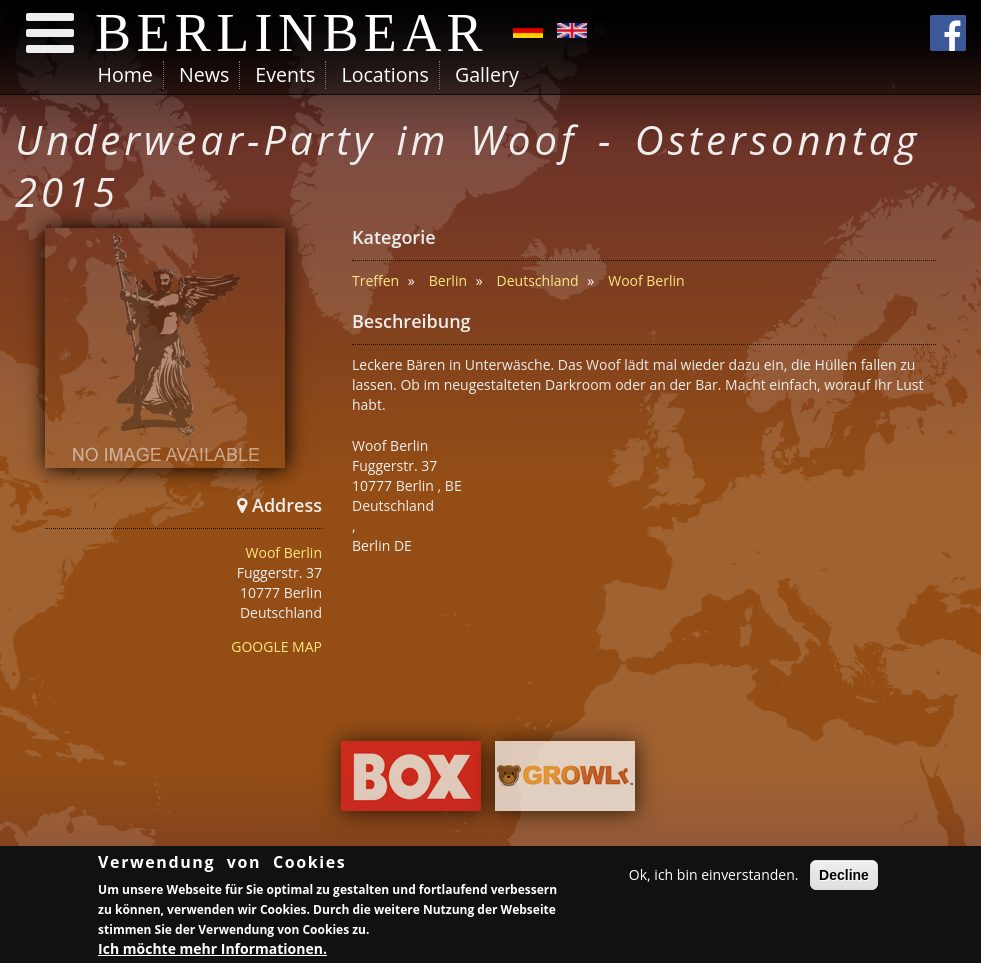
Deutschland (538, 280)
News (204, 74)
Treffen (375, 280)
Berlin (448, 280)
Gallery (487, 74)
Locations (384, 74)
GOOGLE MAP (276, 646)
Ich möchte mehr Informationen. (212, 950)
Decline (844, 878)
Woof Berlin (284, 552)
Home (125, 74)
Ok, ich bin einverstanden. (714, 877)
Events (285, 74)
